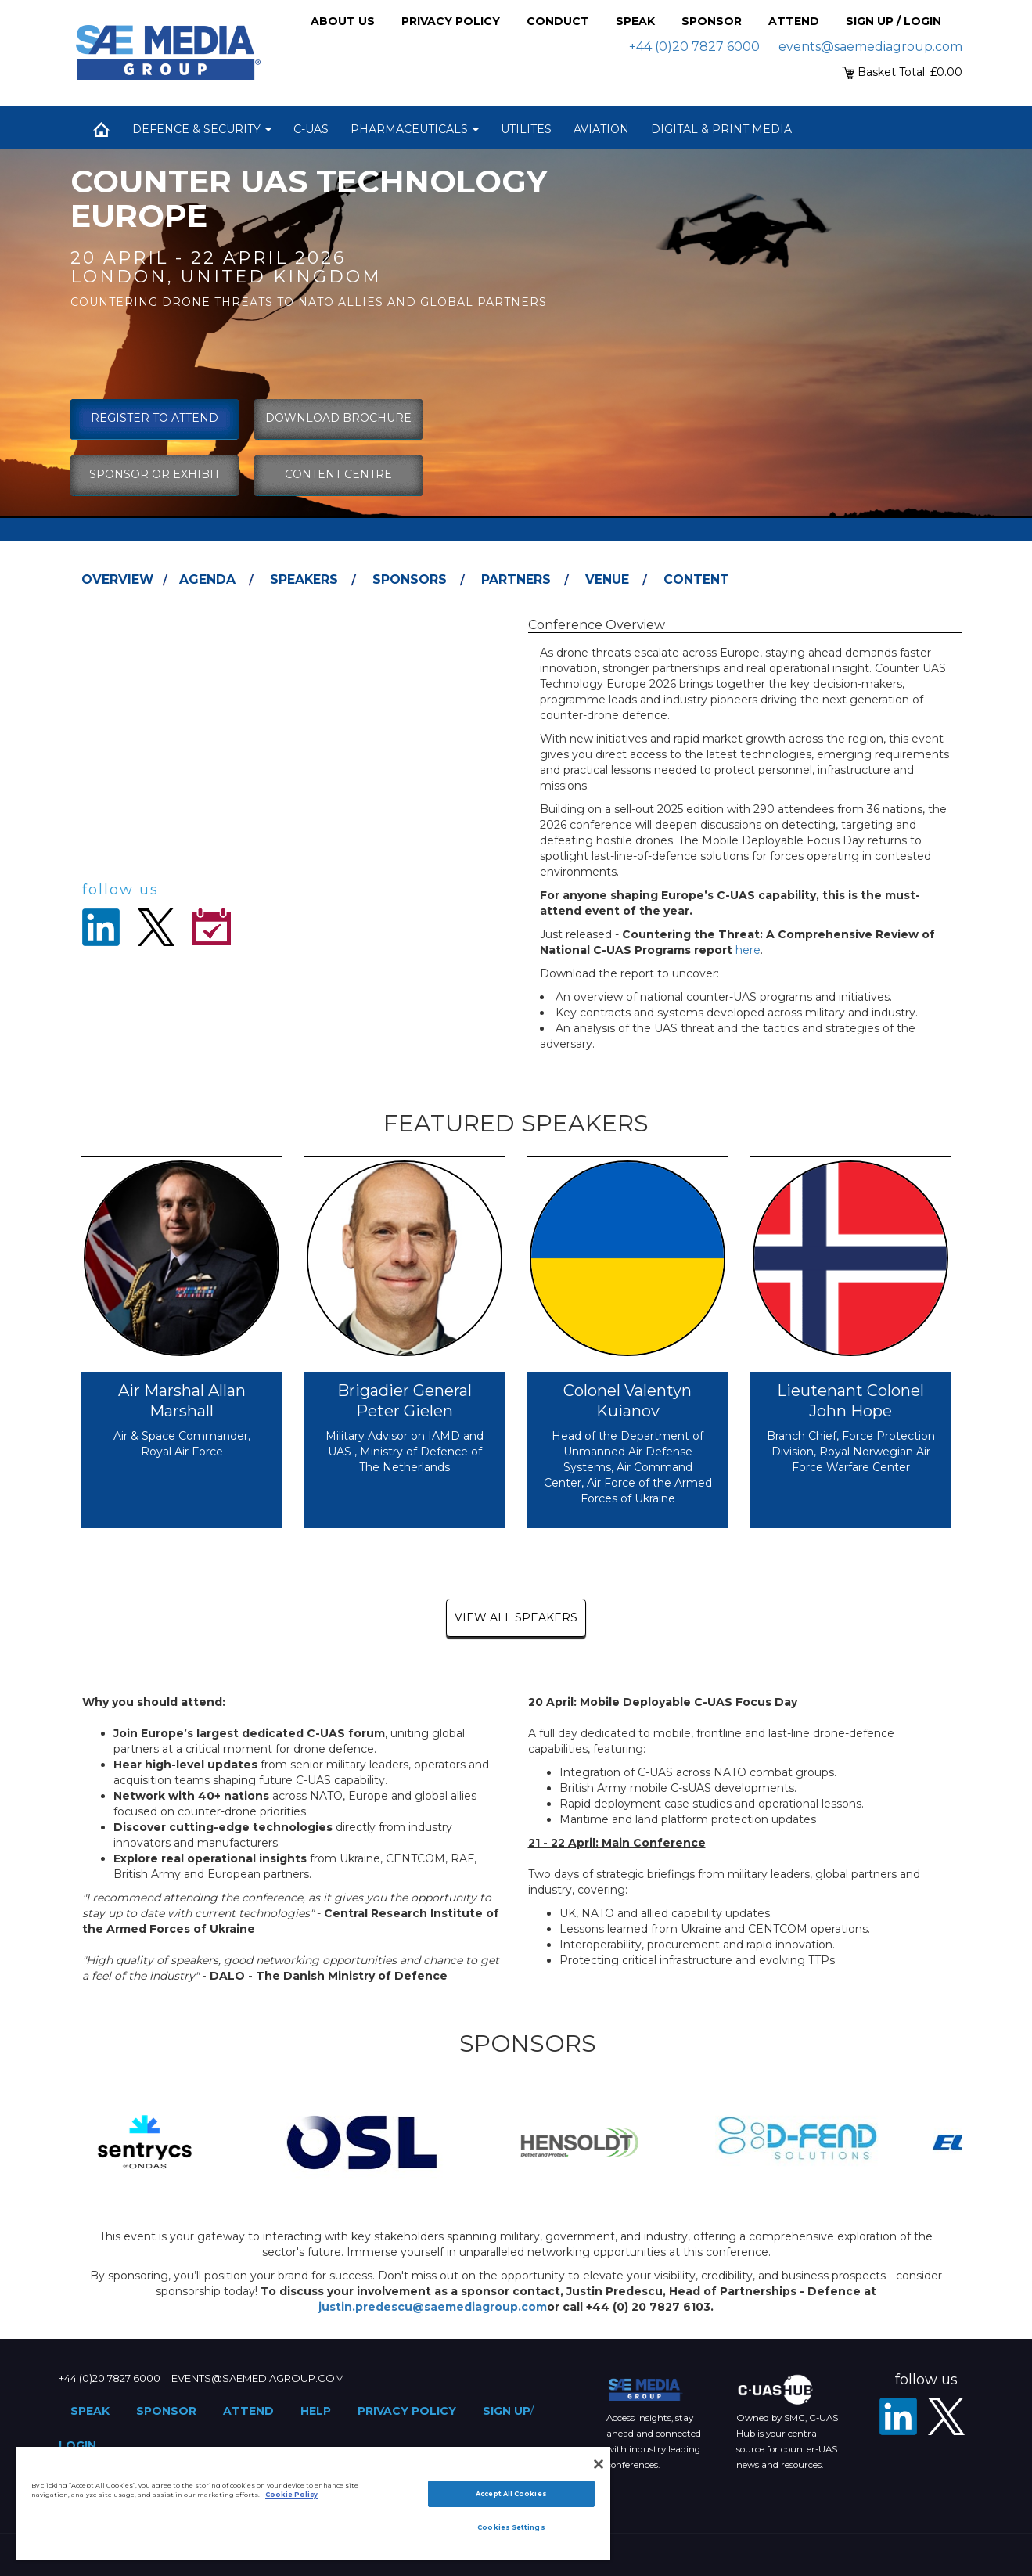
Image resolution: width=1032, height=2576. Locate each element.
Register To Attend (154, 418)
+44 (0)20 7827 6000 (694, 46)
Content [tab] (696, 579)
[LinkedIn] (898, 2416)
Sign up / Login (893, 21)
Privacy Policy (450, 21)
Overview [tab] (117, 579)
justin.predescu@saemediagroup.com (432, 2307)
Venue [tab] (607, 579)
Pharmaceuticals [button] (415, 129)
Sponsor (711, 21)
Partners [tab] (516, 579)
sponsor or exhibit (154, 474)
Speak (635, 21)
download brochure (338, 418)
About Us (343, 21)
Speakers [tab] (304, 579)
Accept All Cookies (511, 2494)
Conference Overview (596, 624)
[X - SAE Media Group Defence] (946, 2416)
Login (77, 2445)
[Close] (598, 2464)
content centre (338, 474)
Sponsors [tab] (409, 579)
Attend (793, 21)
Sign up (506, 2411)
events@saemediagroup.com (870, 46)
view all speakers (516, 1617)
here (748, 950)
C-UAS (311, 129)
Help (315, 2411)
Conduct (558, 21)
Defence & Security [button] (201, 129)
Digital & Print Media (721, 129)
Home (101, 129)
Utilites (526, 129)
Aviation (601, 129)
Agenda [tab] (207, 579)
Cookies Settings (511, 2527)
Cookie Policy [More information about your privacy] (291, 2495)
